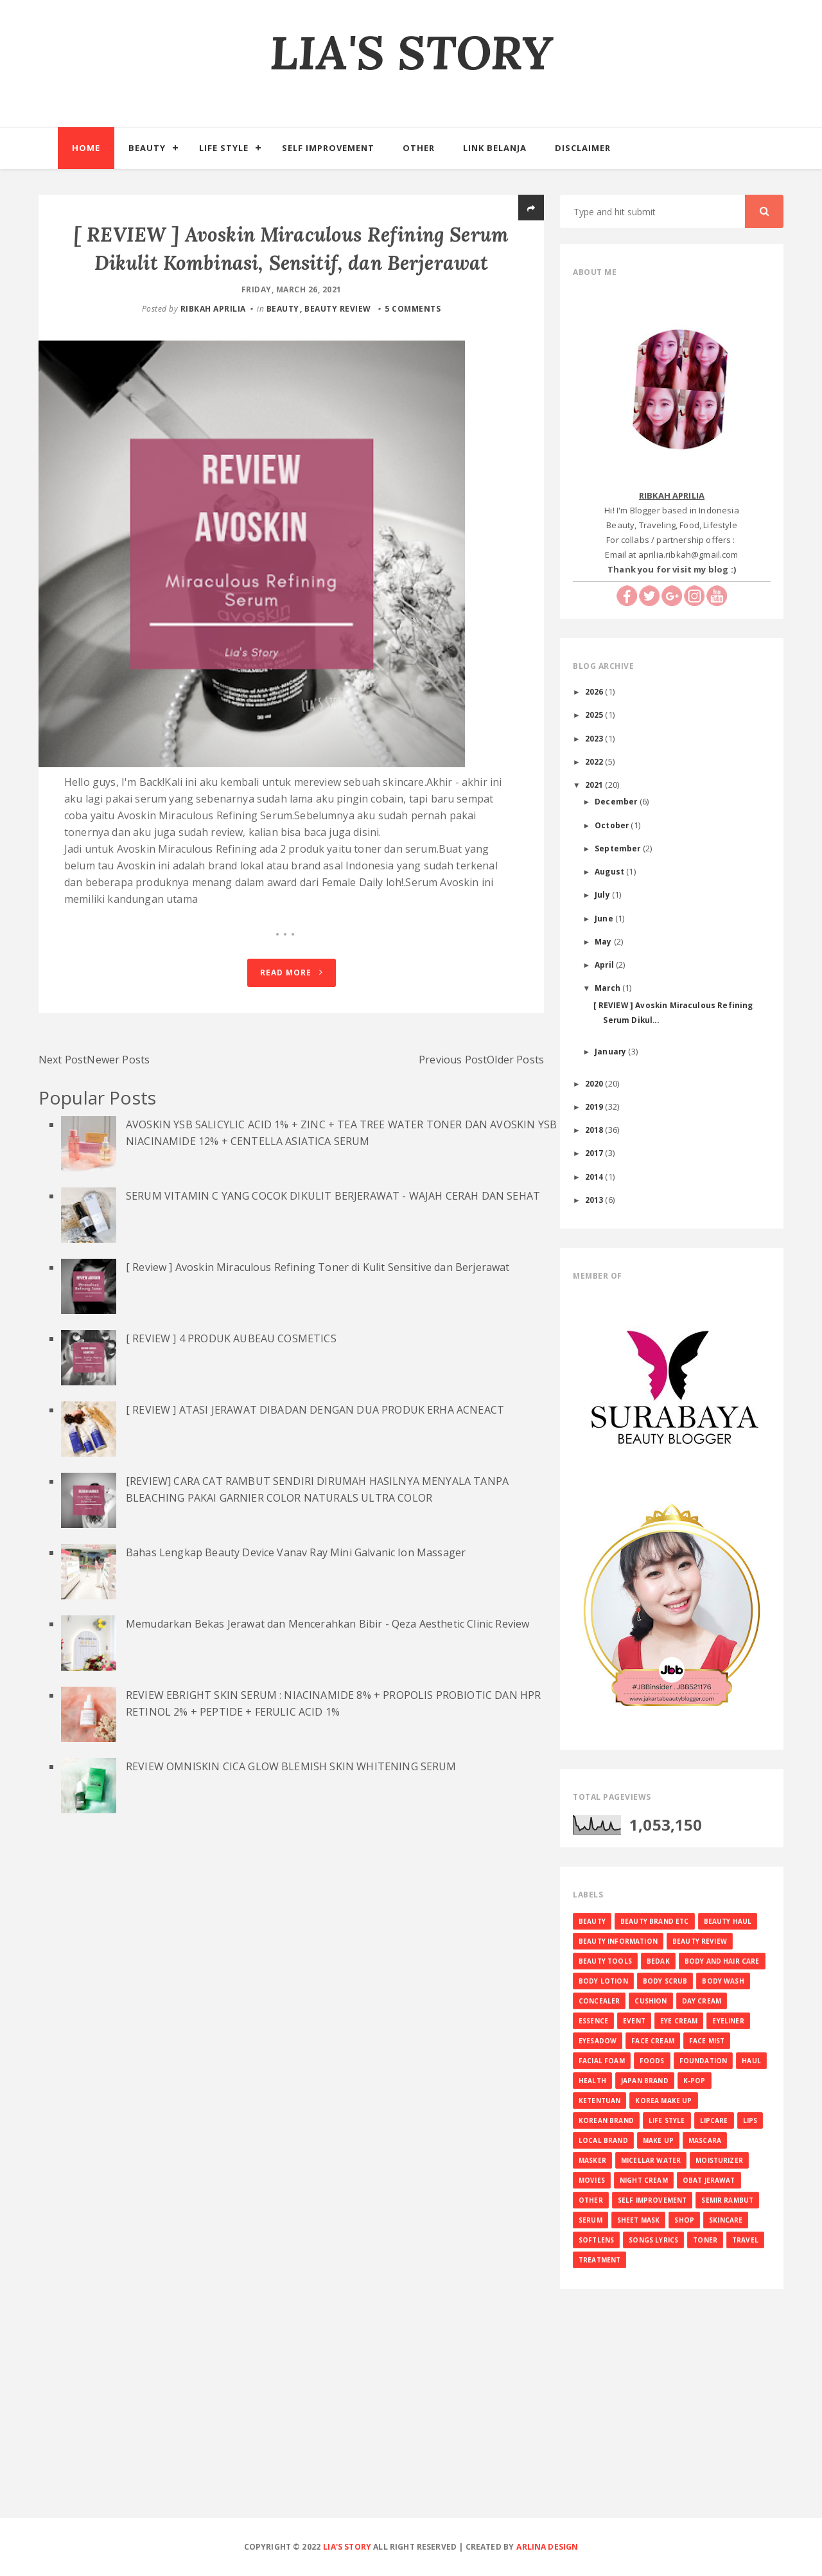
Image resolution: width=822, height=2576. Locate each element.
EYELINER (728, 2020)
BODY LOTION (603, 1980)
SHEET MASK (638, 2220)
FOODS (652, 2060)
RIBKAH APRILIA (213, 337)
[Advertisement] (411, 2423)
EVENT (634, 2020)
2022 (595, 761)
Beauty (147, 148)
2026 (595, 691)
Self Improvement (328, 148)
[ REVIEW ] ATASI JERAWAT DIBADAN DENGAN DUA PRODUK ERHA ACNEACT (315, 1517)
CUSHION (650, 2000)
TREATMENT (599, 2259)
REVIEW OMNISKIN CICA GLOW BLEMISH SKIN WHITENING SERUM (291, 1874)
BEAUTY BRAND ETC (654, 1921)
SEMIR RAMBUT (727, 2200)
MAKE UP (658, 2140)
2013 (595, 1200)
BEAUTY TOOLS (605, 1961)
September (619, 848)
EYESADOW (597, 2040)
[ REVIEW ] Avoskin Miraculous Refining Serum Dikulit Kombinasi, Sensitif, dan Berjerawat (291, 262)
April (605, 964)
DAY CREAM (701, 2000)
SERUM (590, 2220)
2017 (595, 1153)
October (613, 825)
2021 (595, 784)
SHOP (684, 2220)
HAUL (751, 2060)
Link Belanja (495, 148)
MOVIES (592, 2180)
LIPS (750, 2120)
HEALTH (592, 2080)
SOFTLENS (596, 2239)
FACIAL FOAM (602, 2060)
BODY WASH (723, 1980)
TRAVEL (745, 2239)
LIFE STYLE (667, 2120)
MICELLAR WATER (651, 2160)
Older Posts (515, 1167)
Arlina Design (547, 2546)
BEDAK (658, 1961)
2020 (595, 1083)
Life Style (224, 148)
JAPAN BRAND (645, 2080)
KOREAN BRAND (606, 2120)
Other (419, 148)
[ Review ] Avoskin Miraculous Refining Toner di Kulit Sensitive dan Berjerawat (317, 1374)
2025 (595, 714)
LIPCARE (714, 2120)
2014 (595, 1176)
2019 (595, 1106)
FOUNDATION (703, 2060)
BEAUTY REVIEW (337, 337)
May (604, 941)
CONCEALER (599, 2000)
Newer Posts (118, 1167)
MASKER (592, 2160)
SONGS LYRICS (653, 2239)
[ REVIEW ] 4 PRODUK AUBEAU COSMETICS (231, 1446)
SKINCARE (725, 2220)
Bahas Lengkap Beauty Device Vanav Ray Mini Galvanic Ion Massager (296, 1660)
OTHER (591, 2200)
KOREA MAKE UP (663, 2100)
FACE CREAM (652, 2040)
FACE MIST (706, 2040)
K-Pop (694, 2080)
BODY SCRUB (665, 1980)
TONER (705, 2239)
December (617, 801)
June (605, 918)
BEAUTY (283, 337)
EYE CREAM (678, 2020)
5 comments (413, 337)
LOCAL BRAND (603, 2140)
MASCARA (704, 2140)
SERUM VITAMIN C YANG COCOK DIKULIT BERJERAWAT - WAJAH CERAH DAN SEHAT (333, 1303)
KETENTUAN (599, 2100)
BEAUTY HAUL (728, 1921)
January (611, 1051)
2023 (595, 738)
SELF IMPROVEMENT (652, 2200)
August (610, 871)
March (608, 987)
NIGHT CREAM (644, 2180)
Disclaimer (583, 148)
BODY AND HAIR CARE (722, 1961)
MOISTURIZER (719, 2160)
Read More (291, 1079)
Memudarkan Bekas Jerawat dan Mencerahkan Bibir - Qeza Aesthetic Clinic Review (327, 1731)
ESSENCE (593, 2020)
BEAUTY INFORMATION (618, 1941)
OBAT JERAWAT (709, 2180)
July (603, 894)
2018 (595, 1129)
